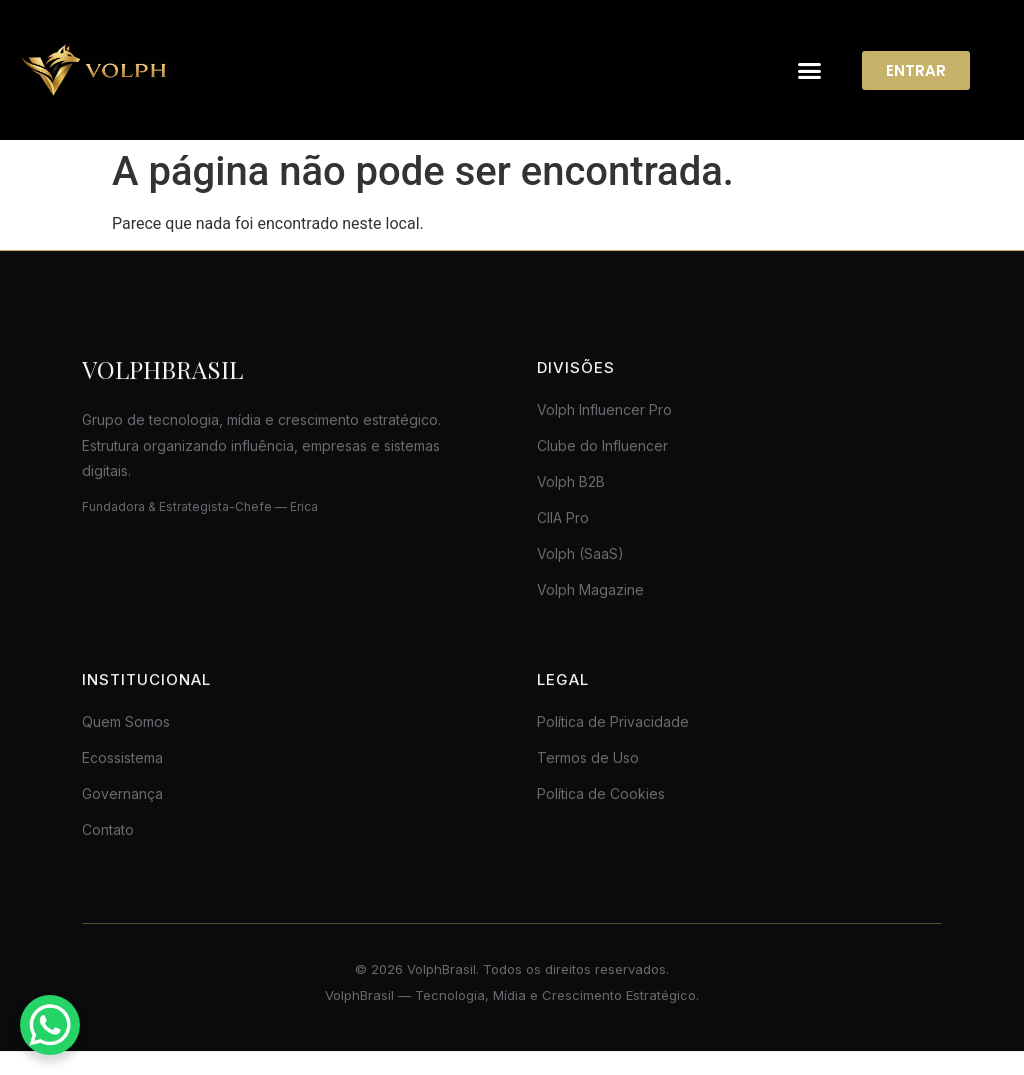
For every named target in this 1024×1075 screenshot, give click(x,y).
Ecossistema (122, 758)
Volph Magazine (590, 590)
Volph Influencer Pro (604, 410)
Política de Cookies (601, 794)
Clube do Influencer (602, 446)
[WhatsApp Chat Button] (50, 1025)
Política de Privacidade (613, 722)
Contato (108, 830)
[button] (809, 70)
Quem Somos (126, 722)
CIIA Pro (563, 518)
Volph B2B (571, 482)
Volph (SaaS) (580, 554)
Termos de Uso (588, 758)
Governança (122, 794)
